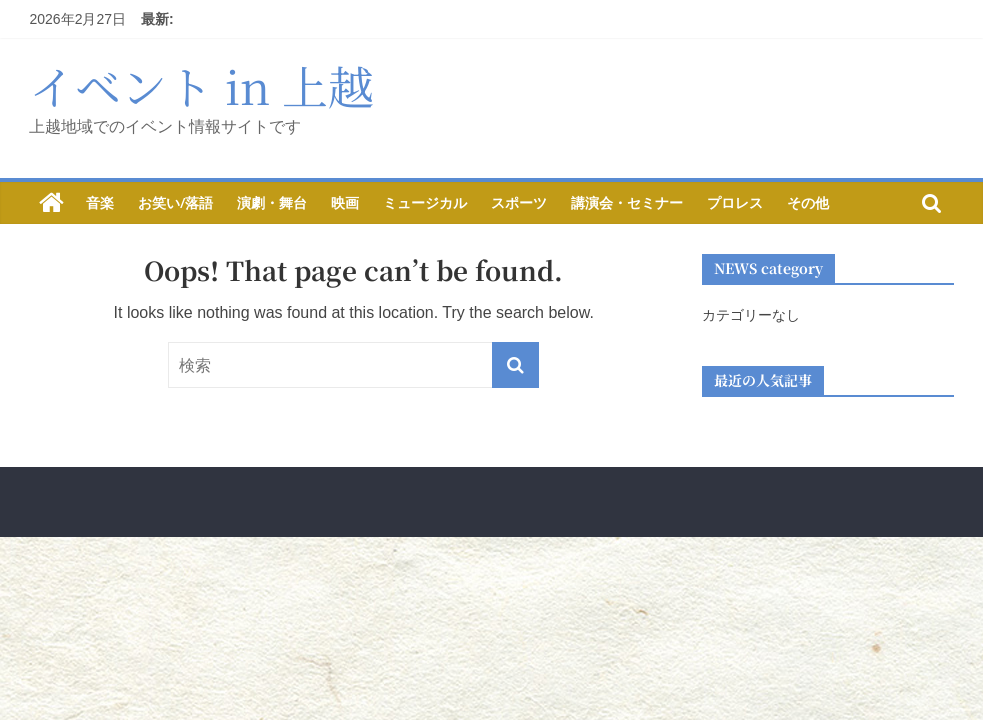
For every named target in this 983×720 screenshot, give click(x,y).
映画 (345, 202)
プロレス (735, 202)
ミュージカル (425, 202)
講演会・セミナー (627, 202)
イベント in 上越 (201, 85)
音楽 (100, 202)
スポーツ (519, 202)
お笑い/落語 (175, 202)
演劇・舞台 (272, 202)
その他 (808, 202)
